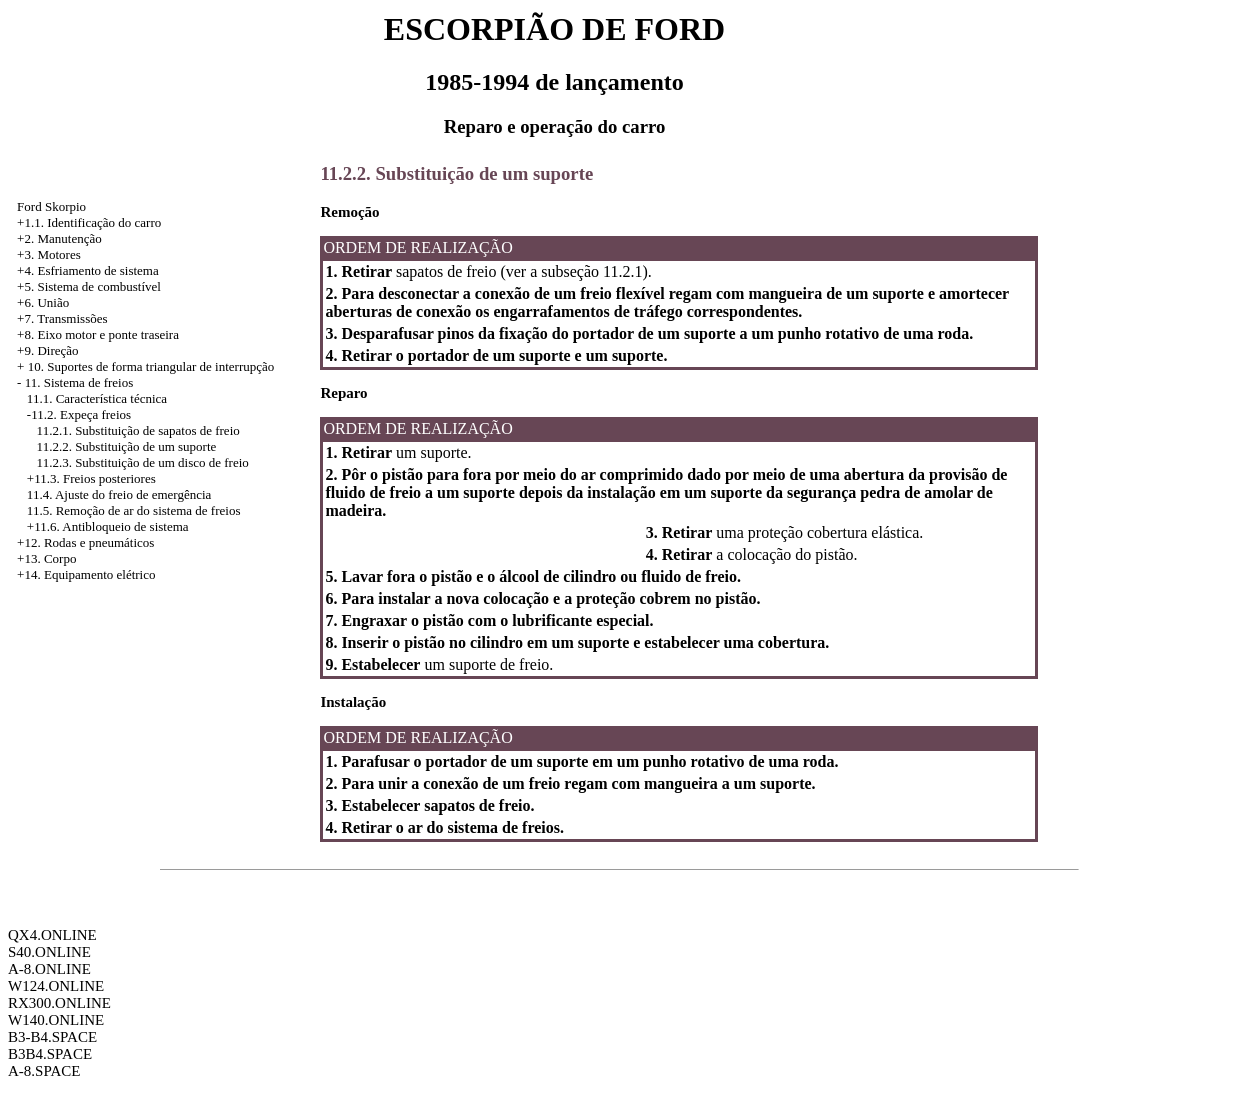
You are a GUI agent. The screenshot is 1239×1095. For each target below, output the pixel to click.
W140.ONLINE (56, 1020)
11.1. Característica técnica (97, 398)
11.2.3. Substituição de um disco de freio (143, 462)
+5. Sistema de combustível (89, 286)
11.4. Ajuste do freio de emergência (119, 494)
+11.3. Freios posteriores (91, 478)
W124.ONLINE (56, 986)
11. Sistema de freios (79, 382)
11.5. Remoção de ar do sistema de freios (134, 510)
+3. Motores (49, 254)
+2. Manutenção (59, 238)
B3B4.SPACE (50, 1054)
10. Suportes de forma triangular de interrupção (151, 366)
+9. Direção (47, 350)
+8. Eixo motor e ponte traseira (98, 334)
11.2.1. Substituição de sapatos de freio (138, 430)
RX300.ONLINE (59, 1003)
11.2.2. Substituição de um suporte (127, 446)
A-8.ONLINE (49, 969)
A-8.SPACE (44, 1071)
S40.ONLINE (49, 952)
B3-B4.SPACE (52, 1037)
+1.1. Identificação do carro (89, 222)
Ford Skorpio (51, 206)
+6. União (43, 302)
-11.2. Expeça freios (79, 414)
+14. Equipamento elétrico (86, 574)
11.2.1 (622, 271)
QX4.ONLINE (52, 935)
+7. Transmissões (62, 318)
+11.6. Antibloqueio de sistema (108, 526)
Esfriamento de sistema (97, 270)
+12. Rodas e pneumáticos (85, 542)
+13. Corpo (46, 558)
